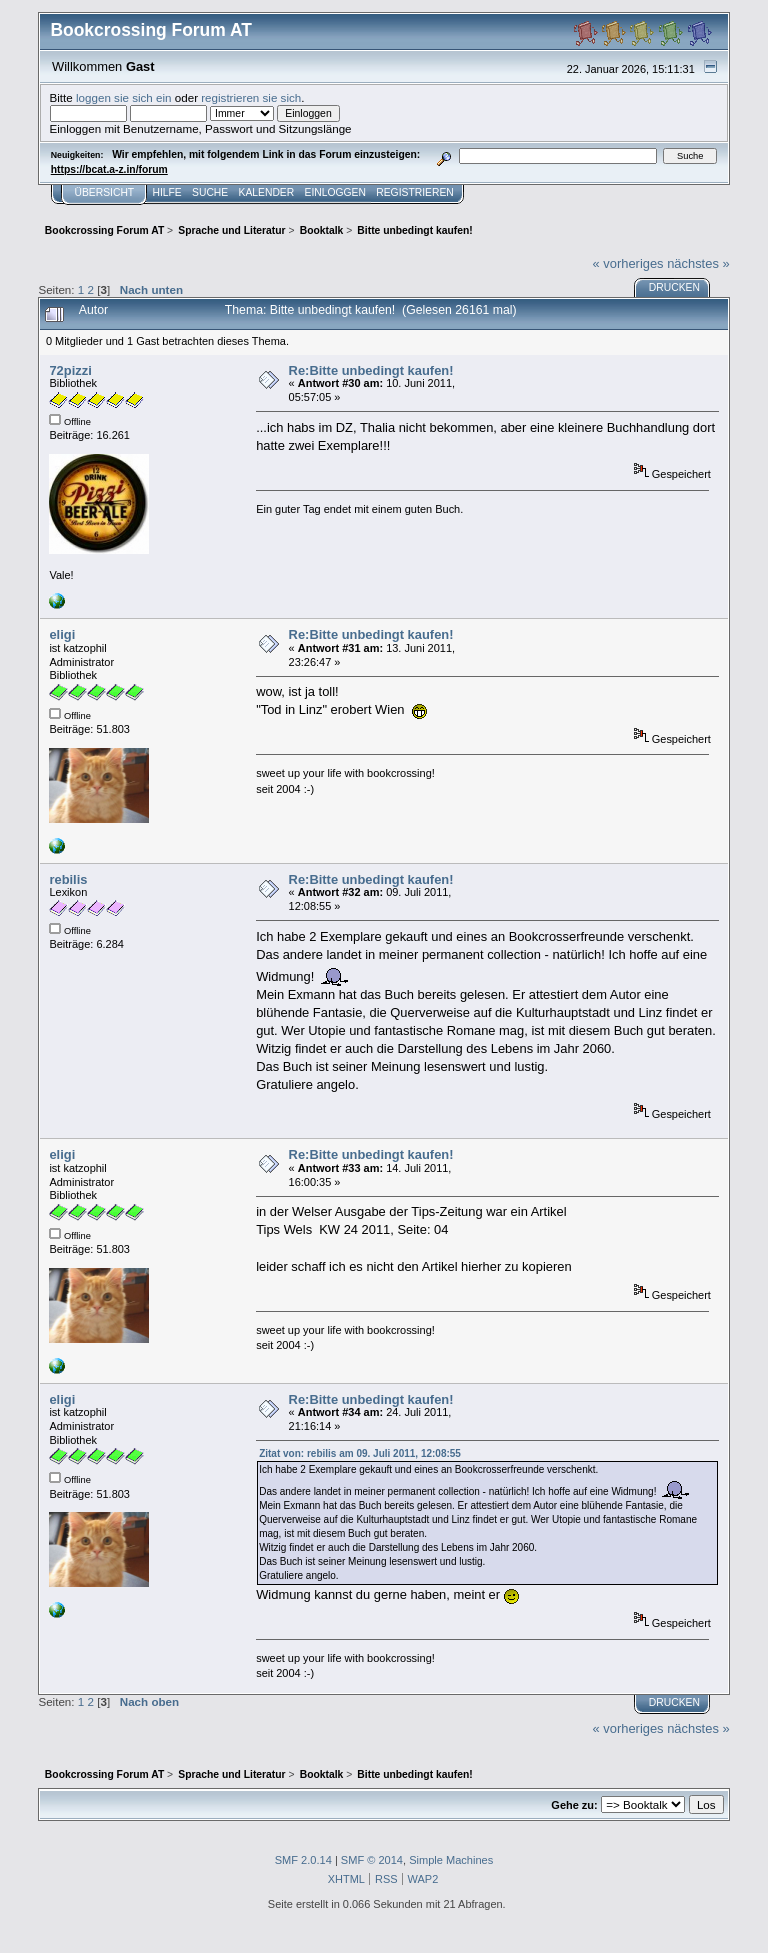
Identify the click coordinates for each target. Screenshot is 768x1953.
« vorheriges (628, 263)
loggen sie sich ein (124, 97)
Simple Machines (451, 1860)
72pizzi (70, 370)
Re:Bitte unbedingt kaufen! (371, 370)
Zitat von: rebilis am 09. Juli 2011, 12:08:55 (360, 1453)
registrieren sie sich (251, 97)
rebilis (68, 879)
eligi (62, 634)
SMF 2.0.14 (303, 1860)
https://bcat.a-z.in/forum (109, 169)
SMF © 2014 (372, 1860)
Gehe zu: (574, 1805)
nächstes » (698, 263)
